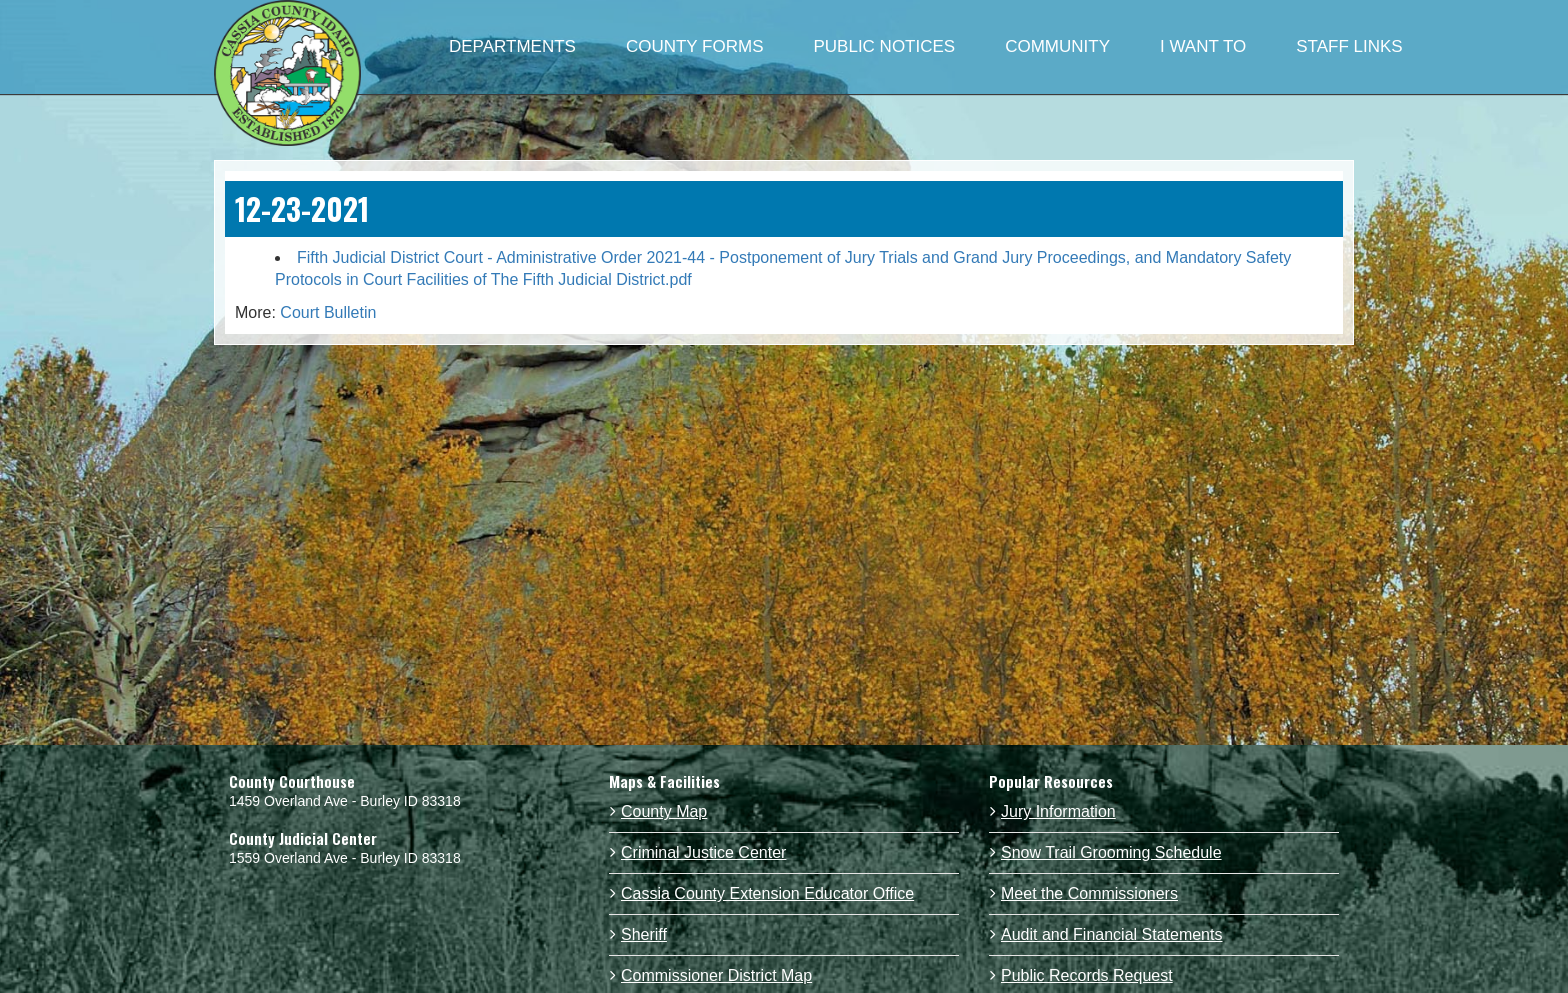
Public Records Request (1087, 975)
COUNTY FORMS (695, 46)
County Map (664, 811)
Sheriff (644, 934)
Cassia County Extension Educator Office (767, 893)
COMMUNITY (1057, 46)
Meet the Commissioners (1089, 893)
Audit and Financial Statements (1111, 934)
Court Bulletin (328, 312)
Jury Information (1058, 811)
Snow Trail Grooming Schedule (1111, 852)
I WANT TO (1203, 46)
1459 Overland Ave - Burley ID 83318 (345, 801)
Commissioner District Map (716, 975)
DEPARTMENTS (512, 46)
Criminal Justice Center (703, 852)
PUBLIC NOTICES (884, 46)
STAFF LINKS (1349, 46)
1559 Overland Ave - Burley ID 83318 (345, 858)
